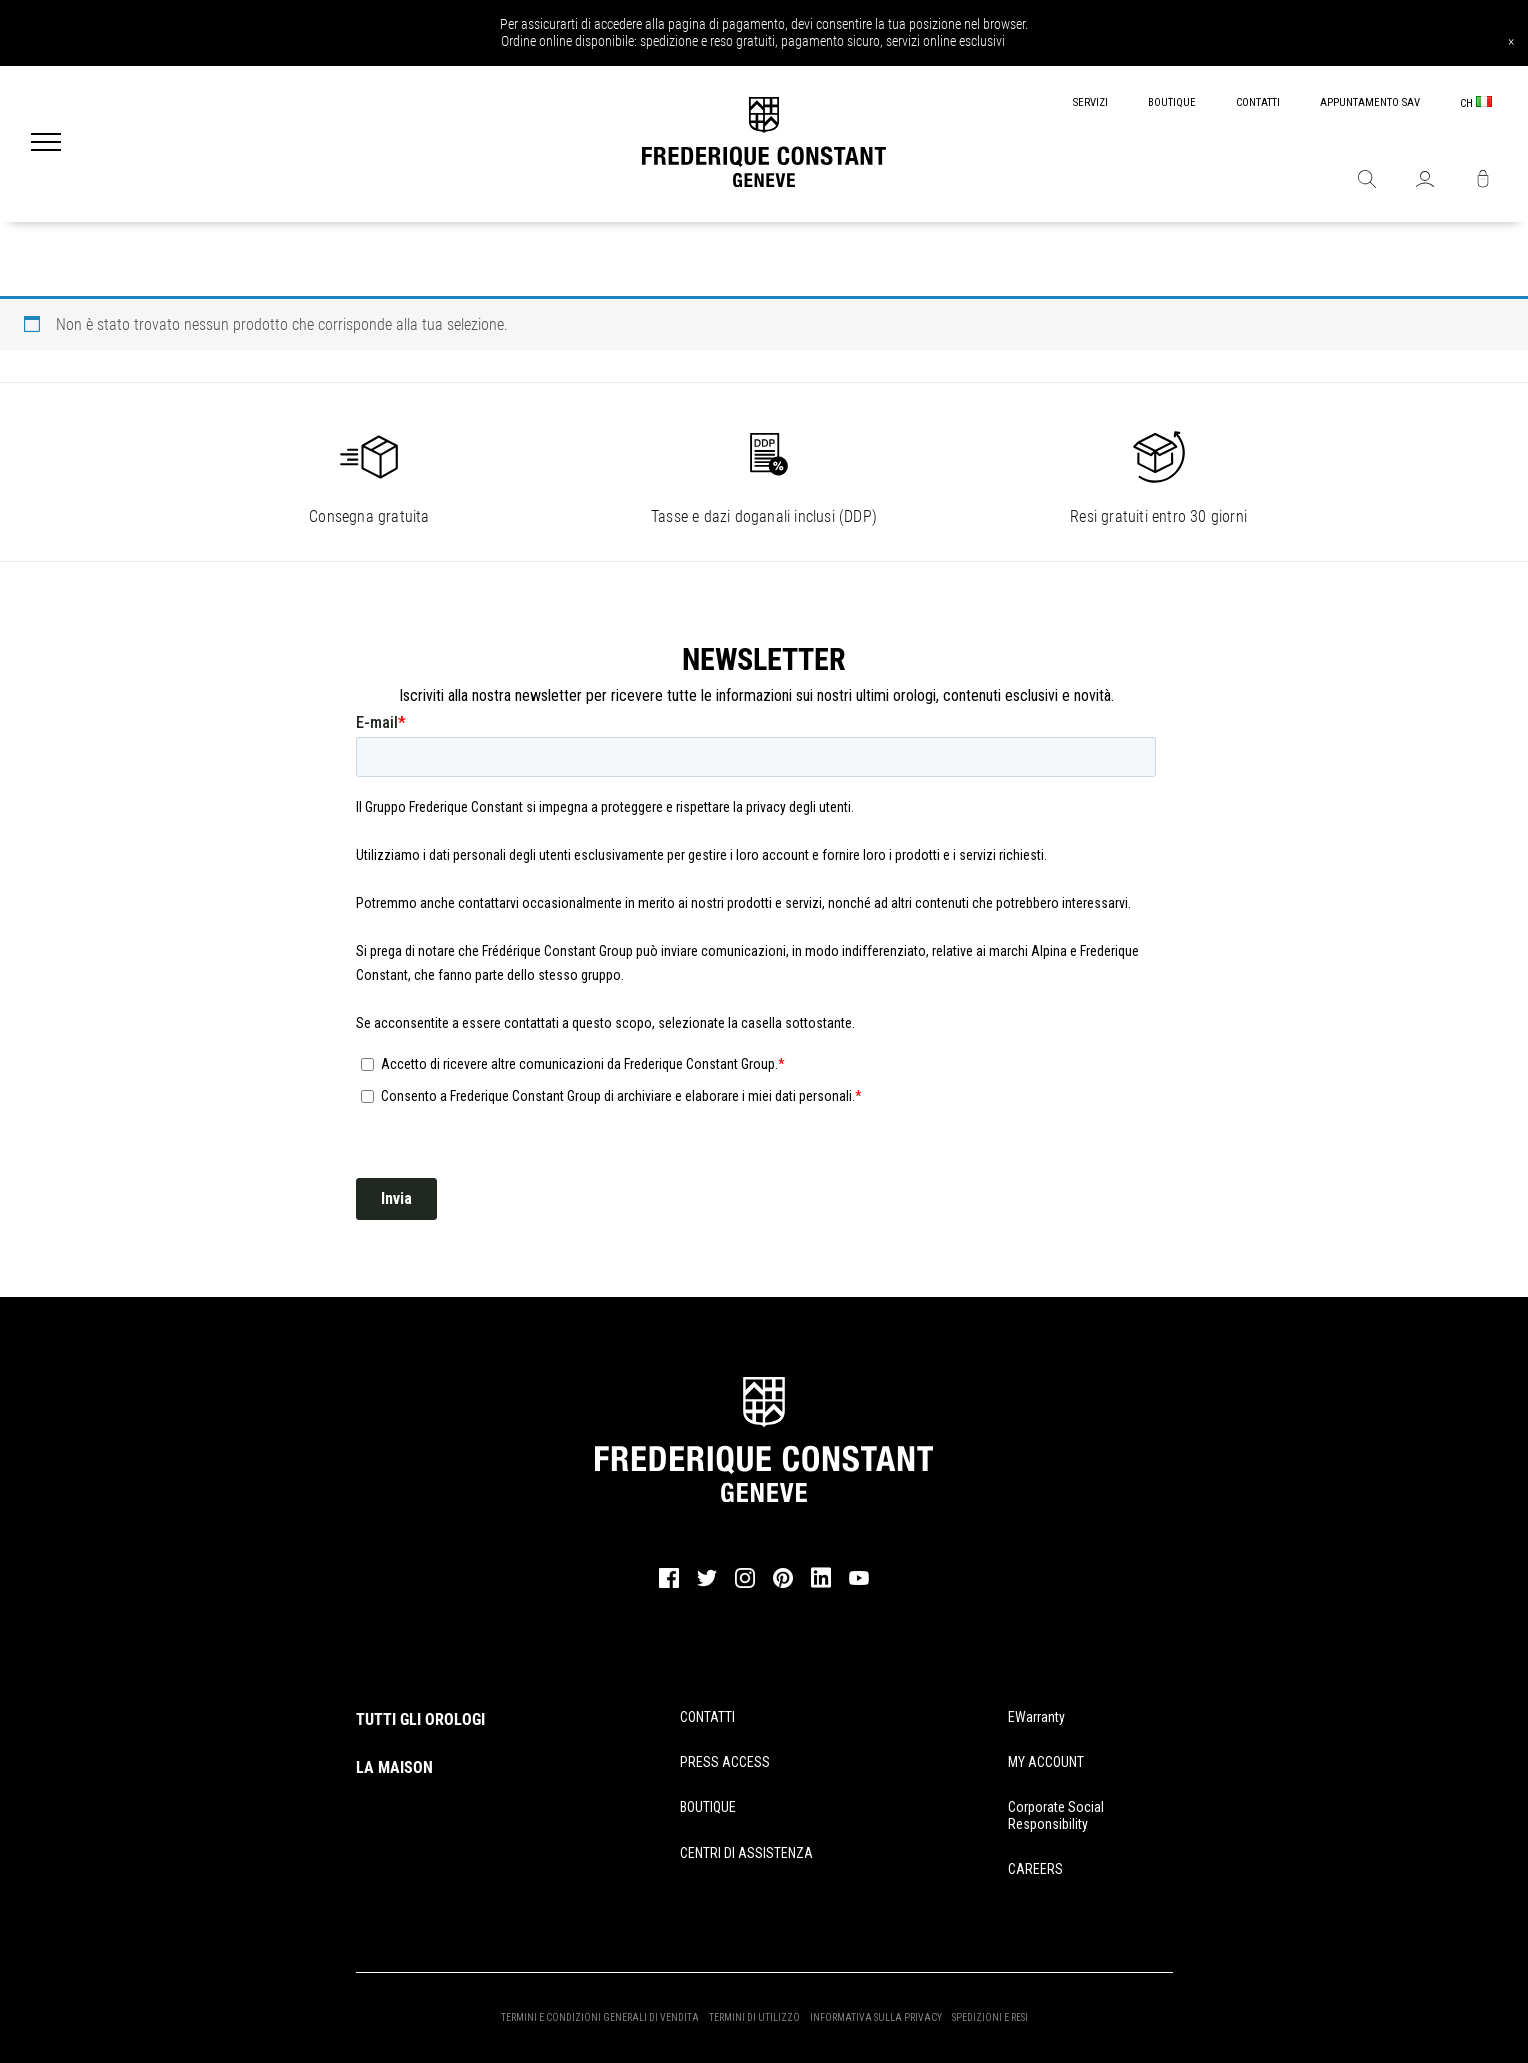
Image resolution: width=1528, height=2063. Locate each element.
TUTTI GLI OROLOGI (420, 1719)
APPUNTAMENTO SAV (1370, 102)
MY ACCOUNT (1046, 1762)
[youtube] (859, 1582)
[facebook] (669, 1585)
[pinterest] (783, 1585)
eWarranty (1036, 1717)
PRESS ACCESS (725, 1762)
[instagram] (745, 1585)
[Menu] (46, 144)
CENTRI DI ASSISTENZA (746, 1853)
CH (1476, 103)
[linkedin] (821, 1587)
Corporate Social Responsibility (1056, 1815)
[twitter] (707, 1584)
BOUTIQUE (1172, 102)
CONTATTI (1258, 102)
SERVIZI (1090, 102)
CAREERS (1035, 1869)
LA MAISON (394, 1767)
